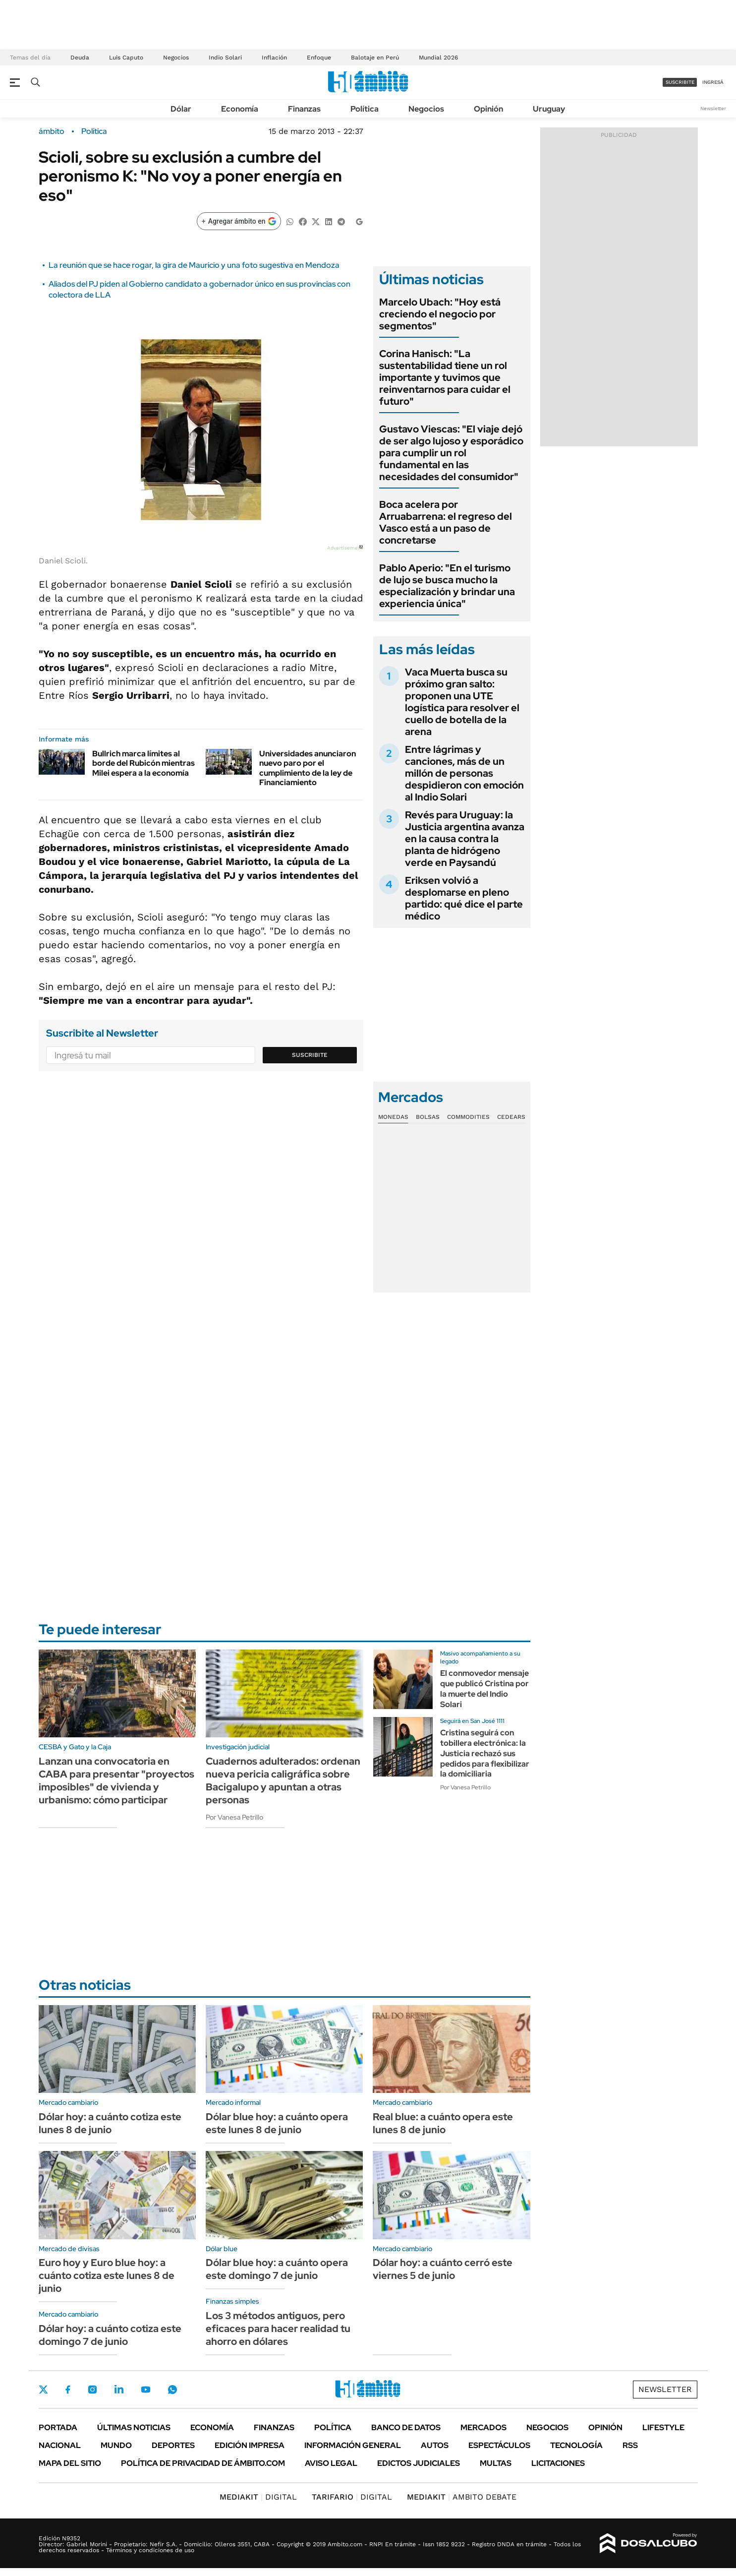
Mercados (483, 2427)
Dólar (180, 109)
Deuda (79, 57)
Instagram (92, 2389)
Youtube (146, 2389)
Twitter (44, 2389)
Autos (435, 2445)
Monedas (393, 1116)
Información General (352, 2445)
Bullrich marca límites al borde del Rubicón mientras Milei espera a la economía (143, 763)
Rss (630, 2445)
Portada (58, 2427)
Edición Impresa (249, 2445)
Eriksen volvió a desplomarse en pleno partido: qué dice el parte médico (464, 898)
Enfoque (319, 57)
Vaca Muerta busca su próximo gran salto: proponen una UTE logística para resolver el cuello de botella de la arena (462, 702)
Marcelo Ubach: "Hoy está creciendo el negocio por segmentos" (440, 314)
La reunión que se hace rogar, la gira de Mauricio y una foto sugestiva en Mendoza (194, 265)
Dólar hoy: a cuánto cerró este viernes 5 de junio (442, 2269)
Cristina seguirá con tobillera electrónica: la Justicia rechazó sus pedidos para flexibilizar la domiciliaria (484, 1753)
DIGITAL (258, 2497)
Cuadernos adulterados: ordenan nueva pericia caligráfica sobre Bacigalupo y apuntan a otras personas (283, 1780)
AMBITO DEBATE (461, 2497)
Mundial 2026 (438, 57)
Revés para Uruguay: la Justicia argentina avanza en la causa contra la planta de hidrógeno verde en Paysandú (464, 838)
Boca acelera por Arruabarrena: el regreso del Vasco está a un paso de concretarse (445, 522)
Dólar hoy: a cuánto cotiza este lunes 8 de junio (110, 2123)
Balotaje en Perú (375, 57)
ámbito (51, 131)
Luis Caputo (126, 57)
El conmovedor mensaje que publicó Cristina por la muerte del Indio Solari (484, 1688)
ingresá (713, 82)
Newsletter (713, 108)
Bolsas (428, 1116)
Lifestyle (663, 2427)
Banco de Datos (406, 2427)
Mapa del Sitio (70, 2463)
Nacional (60, 2445)
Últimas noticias (133, 2427)
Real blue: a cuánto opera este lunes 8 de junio (443, 2123)
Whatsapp (172, 2389)
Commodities (468, 1116)
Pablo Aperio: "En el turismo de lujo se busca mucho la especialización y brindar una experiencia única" (447, 585)
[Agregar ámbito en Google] (239, 221)
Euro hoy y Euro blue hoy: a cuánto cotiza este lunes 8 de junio (106, 2275)
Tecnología (576, 2445)
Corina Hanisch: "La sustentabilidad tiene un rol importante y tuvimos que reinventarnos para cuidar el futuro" (444, 377)
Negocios (176, 57)
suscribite (680, 82)
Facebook (67, 2389)
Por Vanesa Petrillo (234, 1817)
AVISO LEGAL (331, 2463)
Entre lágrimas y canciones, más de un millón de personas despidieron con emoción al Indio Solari (464, 773)
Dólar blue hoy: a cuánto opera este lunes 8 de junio (277, 2123)
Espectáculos (499, 2445)
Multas (495, 2463)
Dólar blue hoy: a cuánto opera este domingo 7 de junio (277, 2269)
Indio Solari (225, 57)
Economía (239, 109)
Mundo (116, 2445)
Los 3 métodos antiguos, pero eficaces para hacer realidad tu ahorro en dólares (278, 2328)
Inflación (274, 57)
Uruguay (549, 109)
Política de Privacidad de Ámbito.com (203, 2463)
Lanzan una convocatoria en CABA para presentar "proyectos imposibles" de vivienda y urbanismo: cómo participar (116, 1780)
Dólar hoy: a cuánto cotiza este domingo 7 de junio (110, 2335)
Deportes (173, 2445)
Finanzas (304, 109)
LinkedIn (118, 2389)
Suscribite (310, 1054)
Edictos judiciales (418, 2463)
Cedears (511, 1116)
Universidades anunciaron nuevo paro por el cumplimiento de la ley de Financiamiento (307, 768)
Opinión (488, 109)
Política (364, 109)
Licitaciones (558, 2463)
